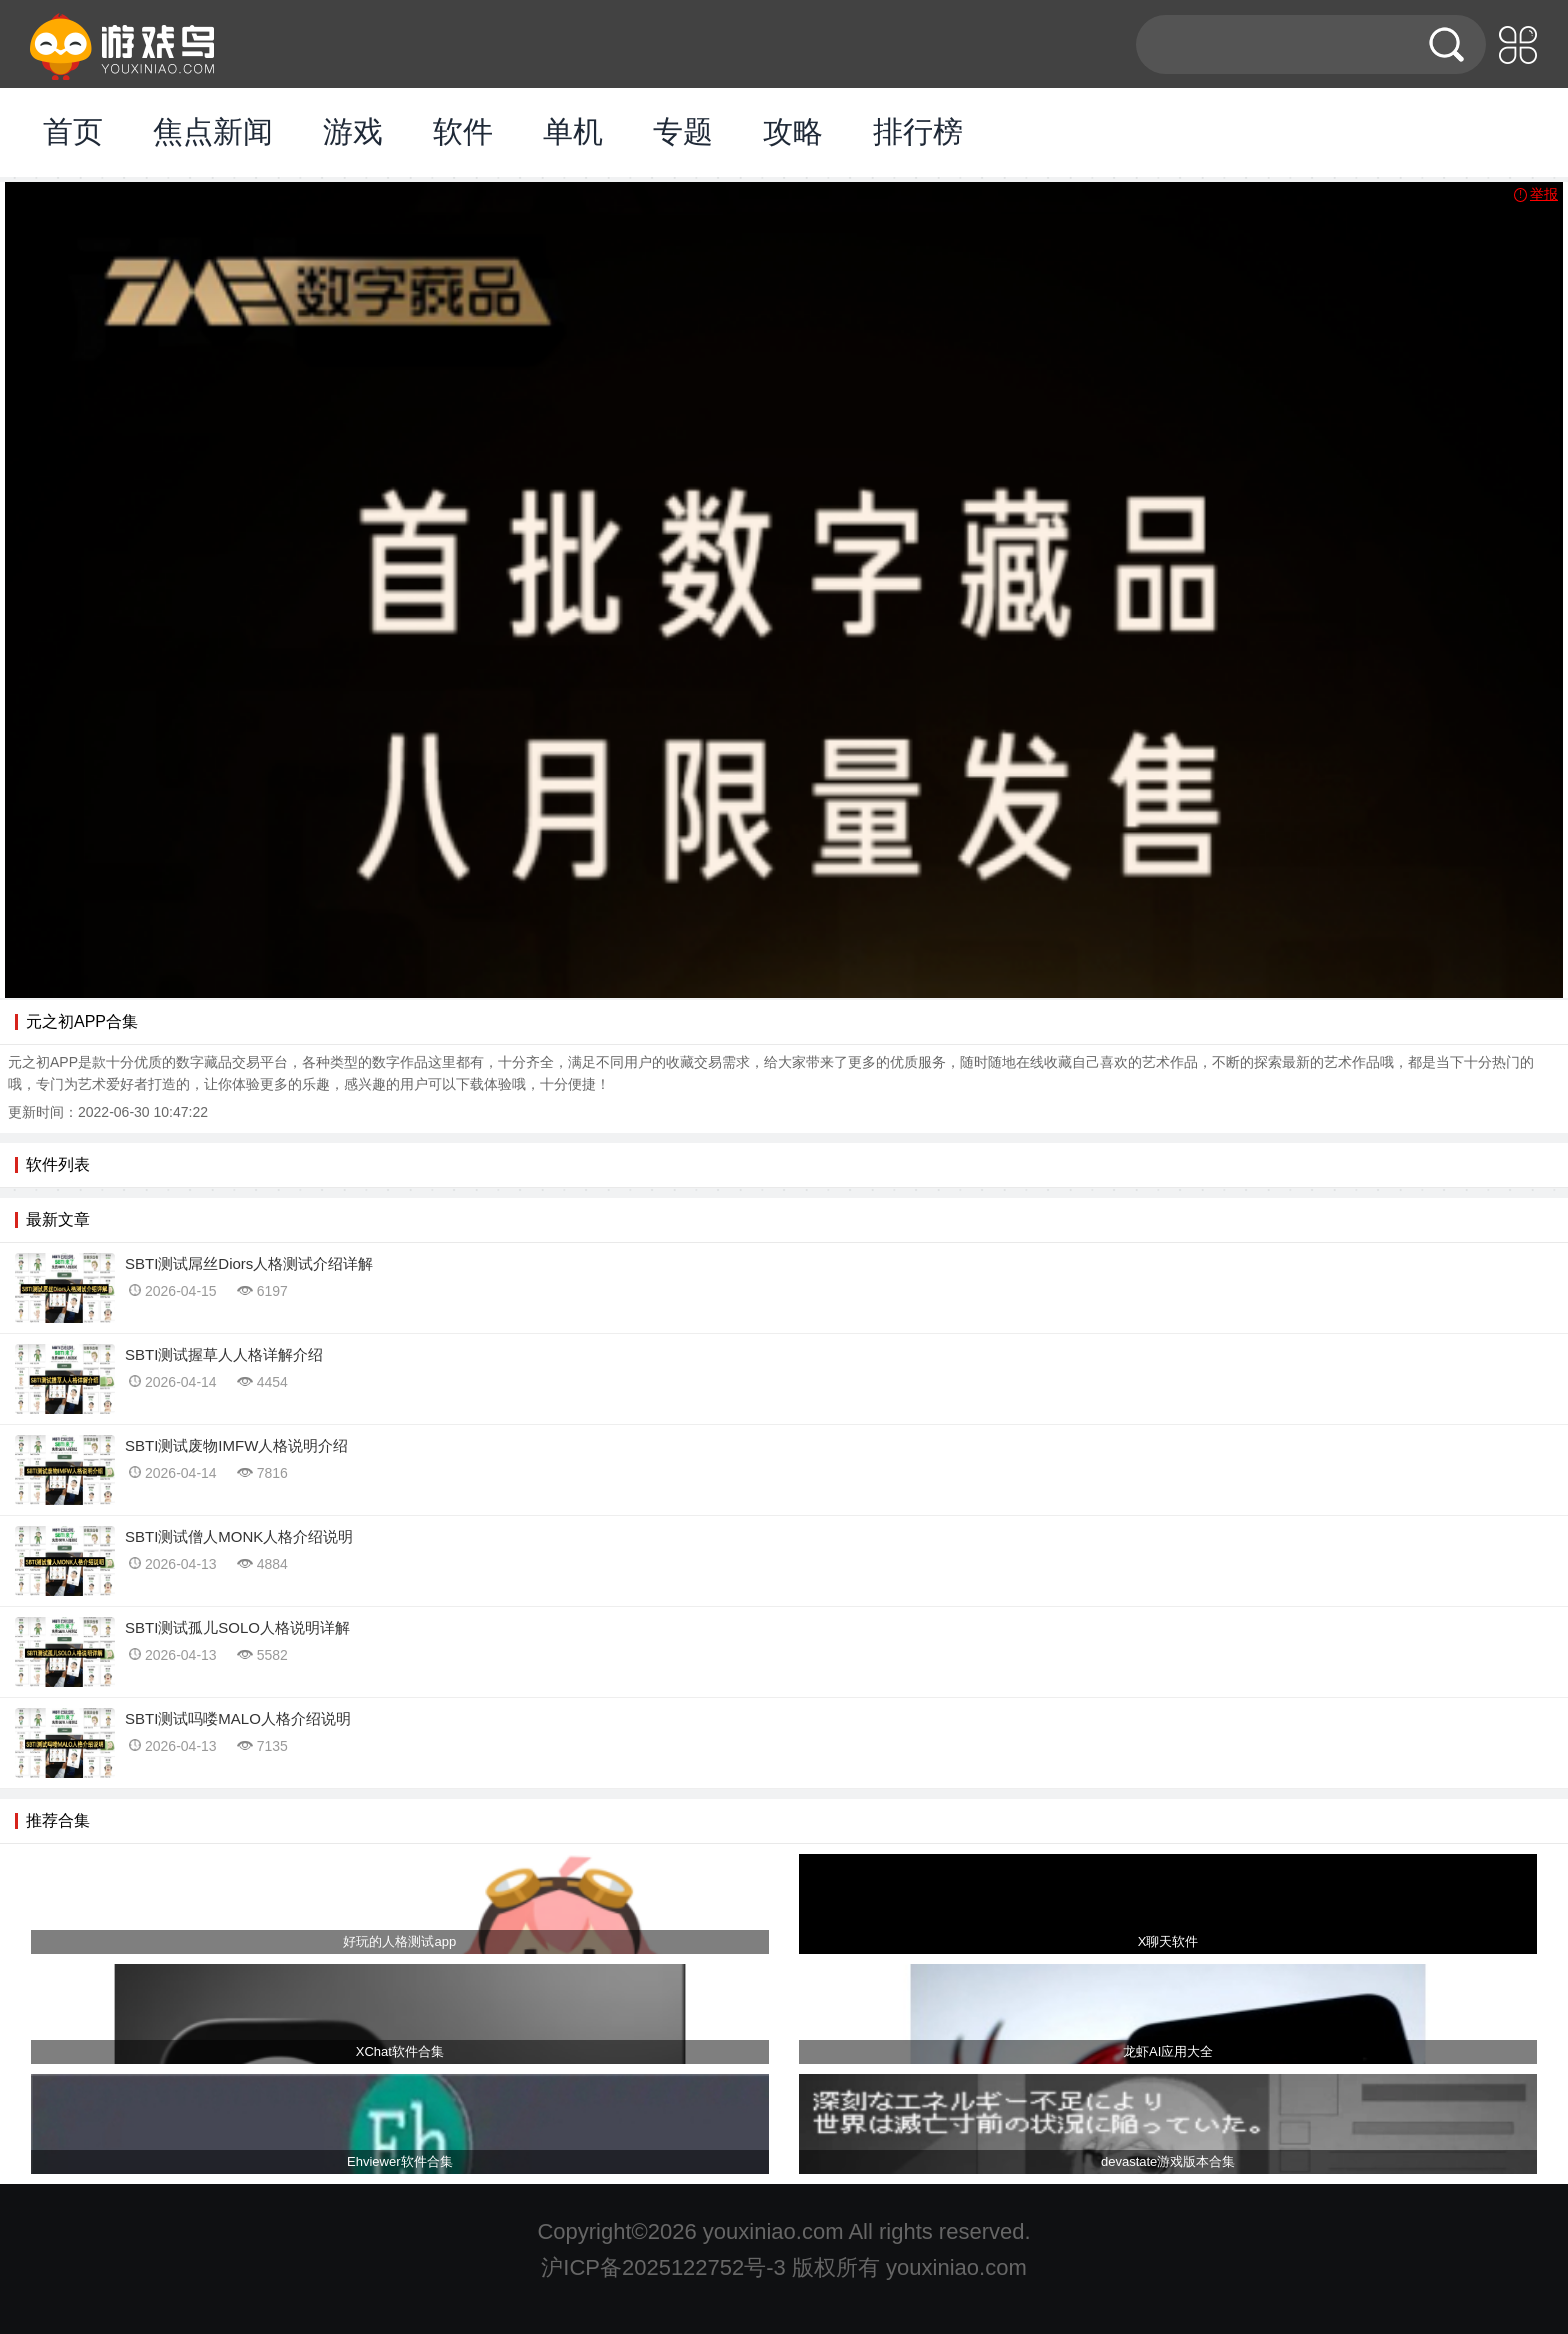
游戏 (353, 131)
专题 (683, 131)
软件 (463, 131)
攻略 (793, 131)
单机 (573, 131)
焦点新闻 (213, 131)
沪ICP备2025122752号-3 (663, 2267)
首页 (73, 131)
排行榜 (918, 131)
